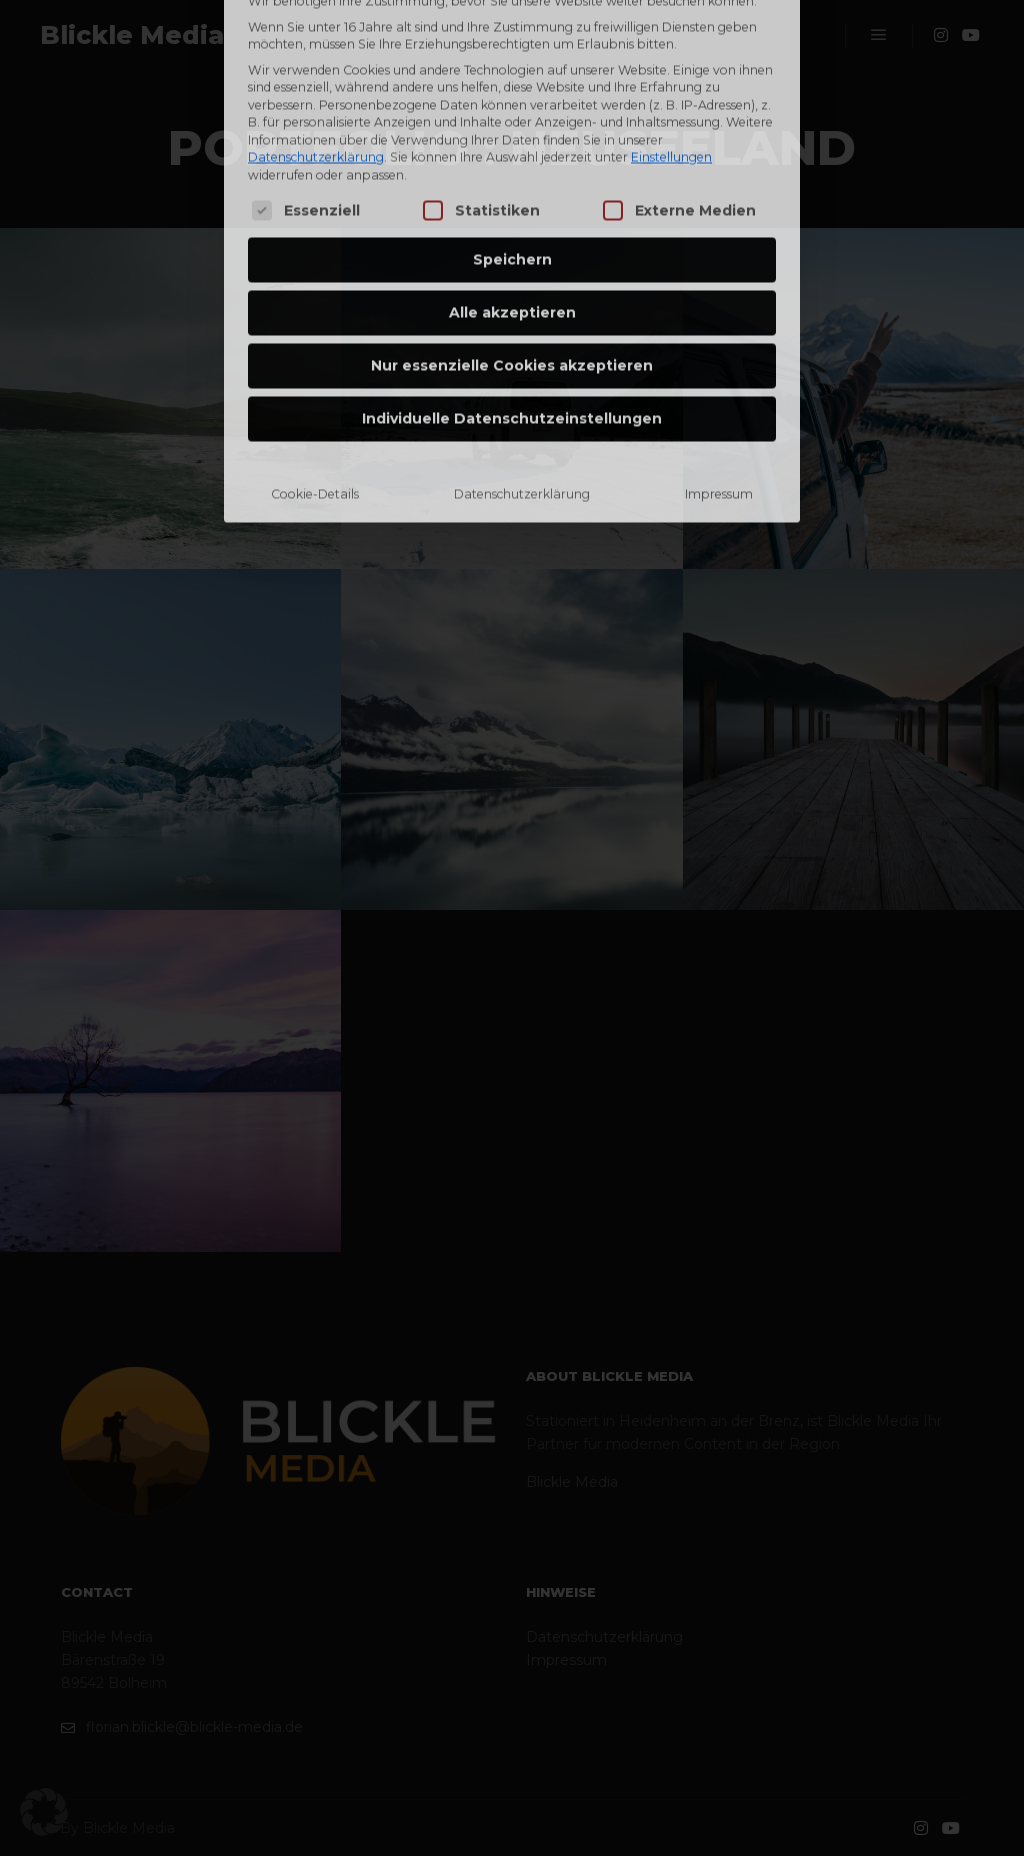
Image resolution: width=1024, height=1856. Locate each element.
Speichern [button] (512, 104)
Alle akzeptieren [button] (512, 157)
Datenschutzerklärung (522, 338)
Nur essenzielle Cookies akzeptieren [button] (512, 210)
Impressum (719, 338)
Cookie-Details (315, 338)
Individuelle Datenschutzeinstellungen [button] (512, 263)
